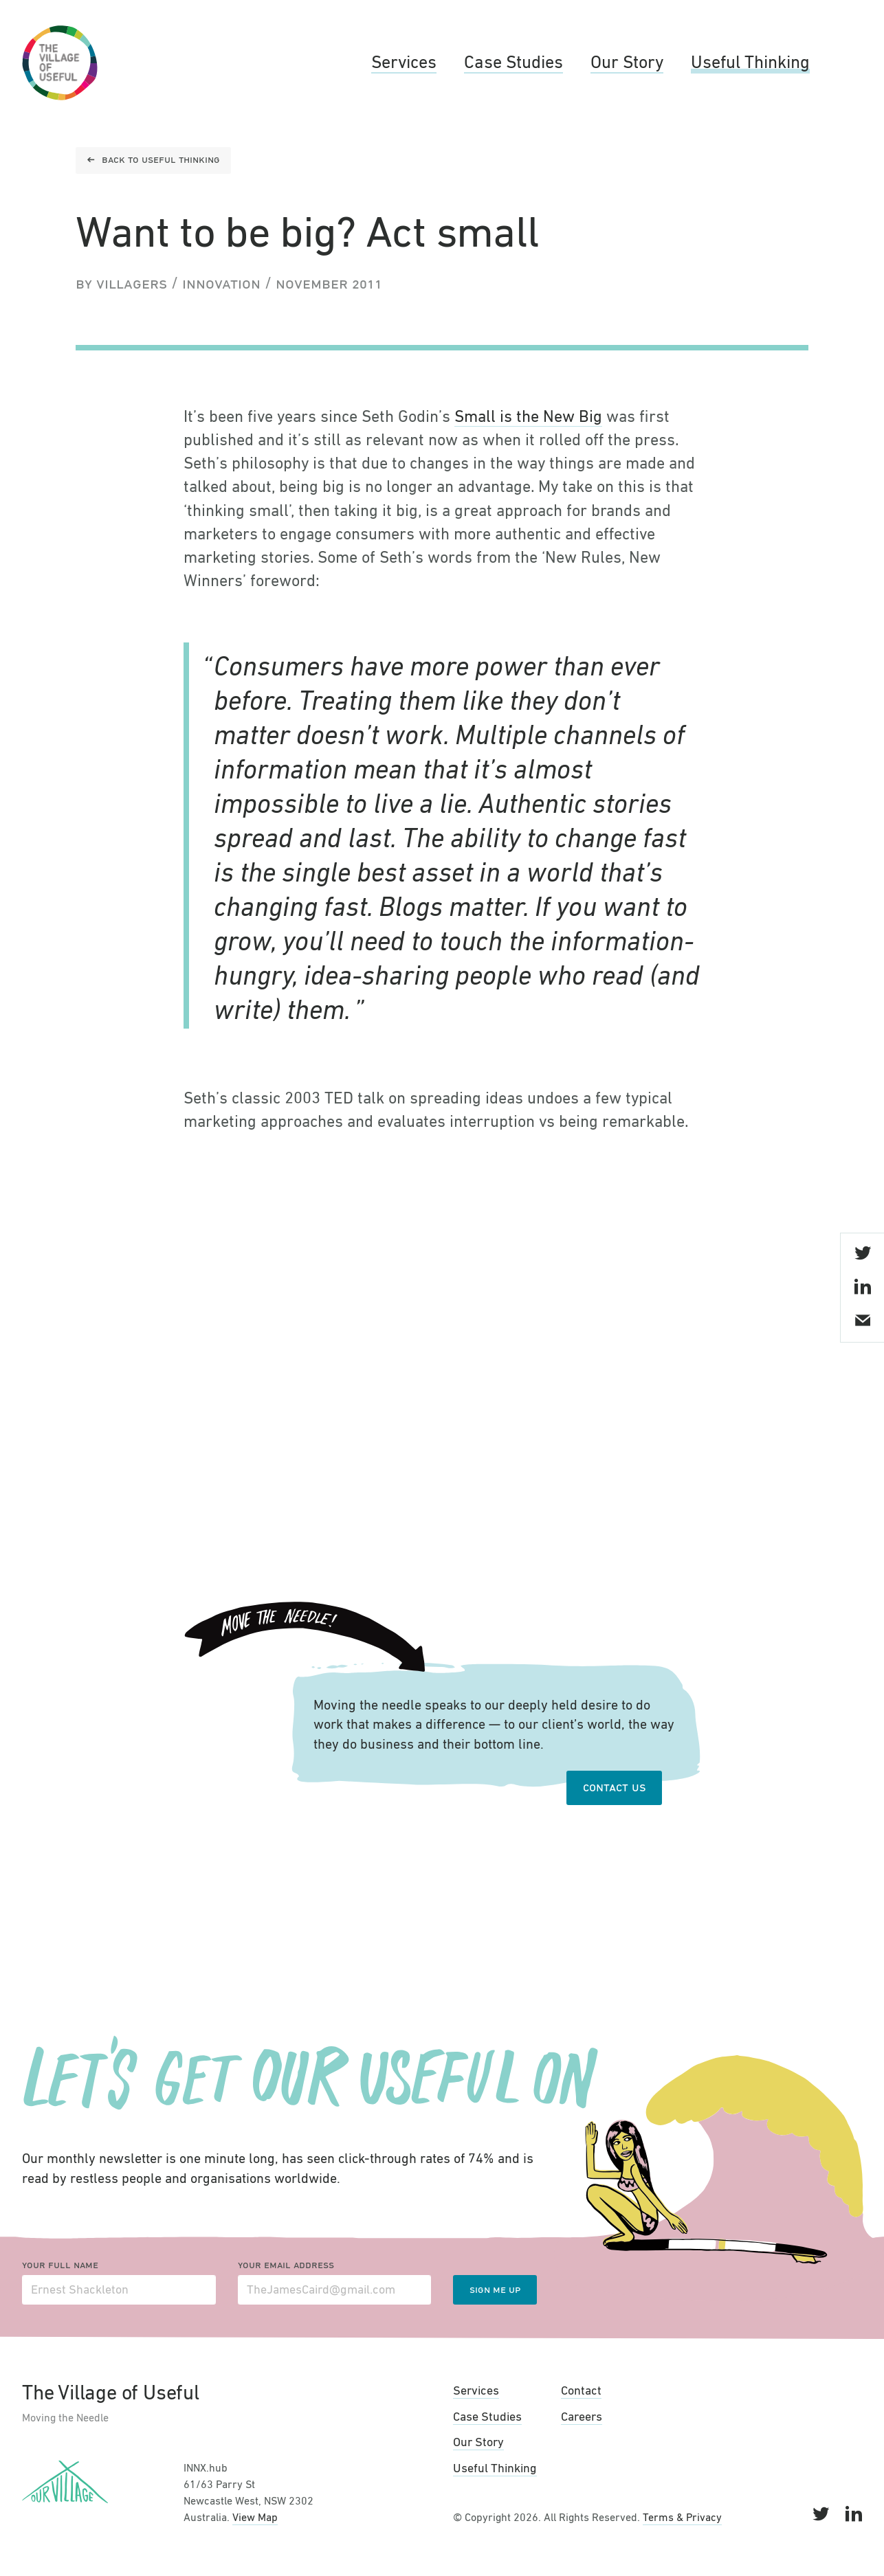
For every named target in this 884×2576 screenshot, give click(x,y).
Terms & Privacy (682, 2518)
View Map (255, 2518)
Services (404, 63)
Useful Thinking (750, 63)
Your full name (60, 2265)
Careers (581, 2417)
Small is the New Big (528, 417)
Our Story (626, 63)
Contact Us (614, 1787)
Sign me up (494, 2290)
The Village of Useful (60, 62)
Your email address (286, 2265)
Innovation (221, 284)
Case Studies (513, 63)
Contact (581, 2391)
